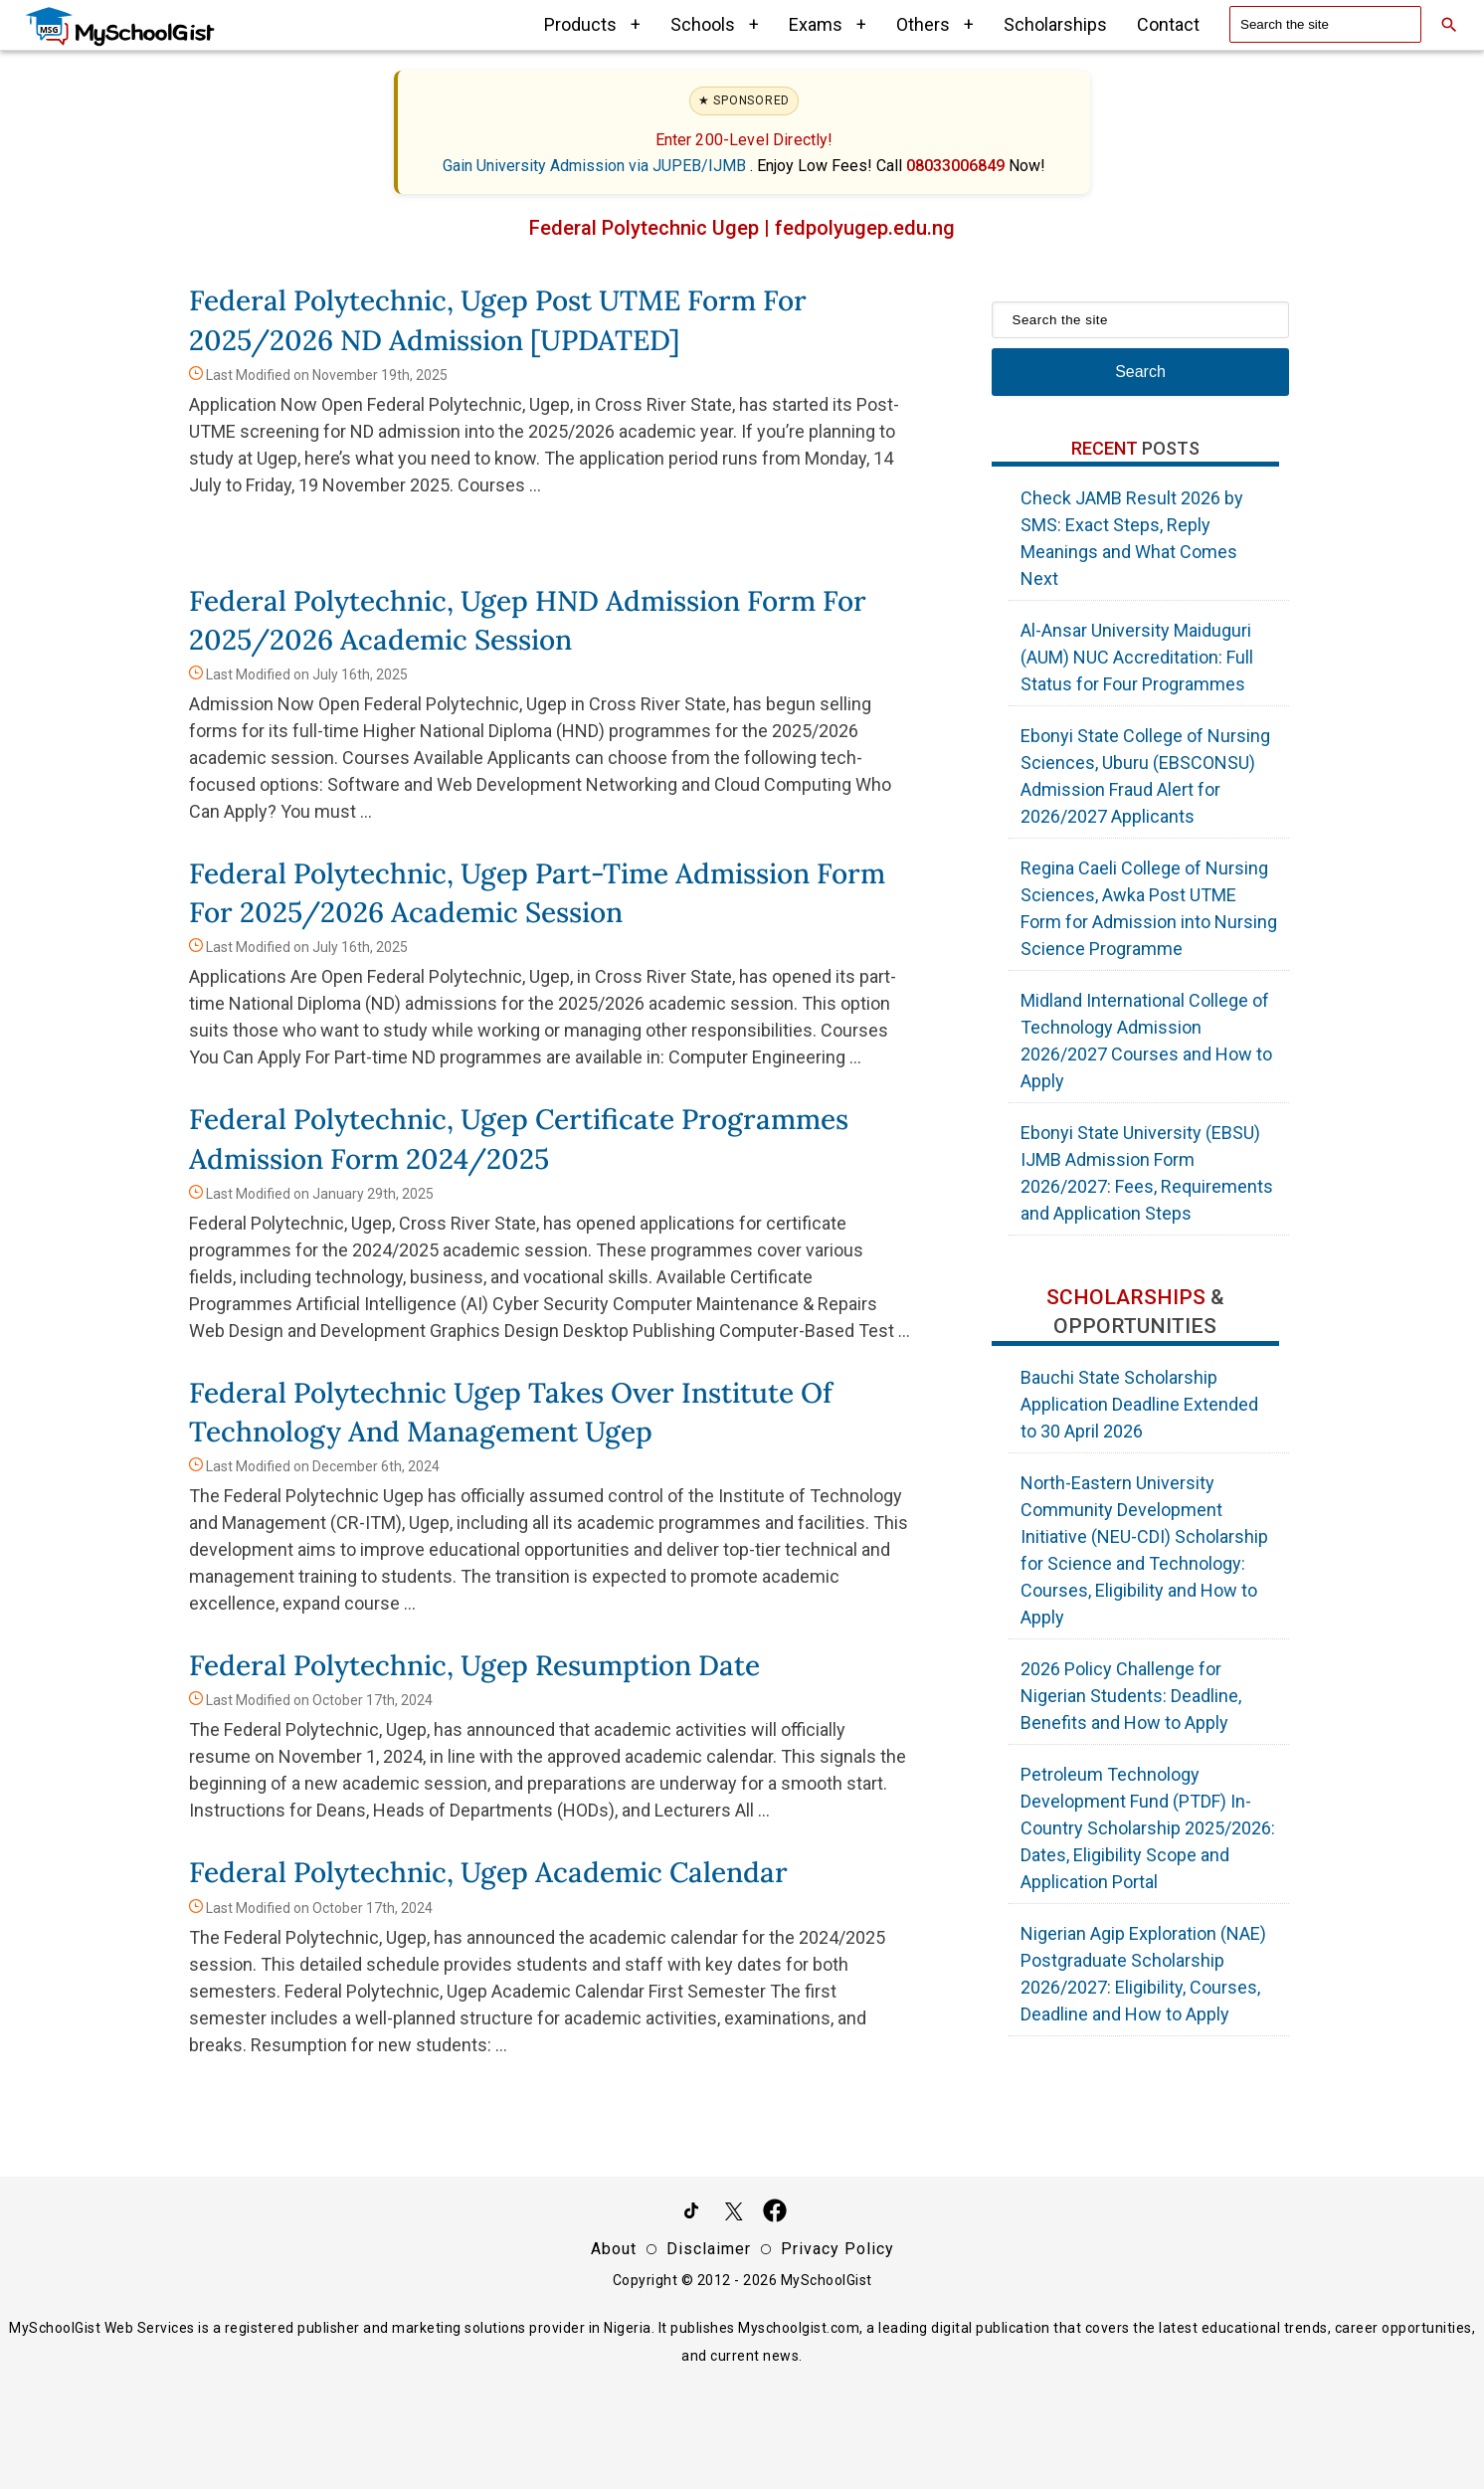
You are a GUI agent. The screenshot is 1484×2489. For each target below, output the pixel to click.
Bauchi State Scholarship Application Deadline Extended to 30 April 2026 (1139, 1404)
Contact (1168, 24)
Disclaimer (708, 2248)
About (614, 2248)
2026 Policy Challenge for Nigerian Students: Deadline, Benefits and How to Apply (1130, 1695)
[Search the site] (1325, 24)
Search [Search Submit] (1140, 371)
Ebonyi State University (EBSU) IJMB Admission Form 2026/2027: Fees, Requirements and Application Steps (1146, 1173)
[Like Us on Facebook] (775, 2214)
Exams (827, 24)
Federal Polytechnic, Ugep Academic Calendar (488, 1872)
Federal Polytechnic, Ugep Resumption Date (474, 1665)
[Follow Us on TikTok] (691, 2214)
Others (935, 24)
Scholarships (1055, 24)
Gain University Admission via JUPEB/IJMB (596, 165)
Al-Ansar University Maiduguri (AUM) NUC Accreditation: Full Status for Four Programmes (1136, 657)
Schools (714, 24)
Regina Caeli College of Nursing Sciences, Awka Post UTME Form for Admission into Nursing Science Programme (1148, 908)
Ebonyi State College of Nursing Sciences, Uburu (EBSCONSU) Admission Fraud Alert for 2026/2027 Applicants (1145, 776)
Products (592, 24)
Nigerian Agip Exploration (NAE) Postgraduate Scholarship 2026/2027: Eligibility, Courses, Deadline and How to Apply (1143, 1973)
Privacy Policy (837, 2248)
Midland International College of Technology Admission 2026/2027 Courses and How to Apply (1146, 1040)
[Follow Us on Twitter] (733, 2214)
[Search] (1449, 25)
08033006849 (957, 165)
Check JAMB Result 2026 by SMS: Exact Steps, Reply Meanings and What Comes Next (1131, 538)
